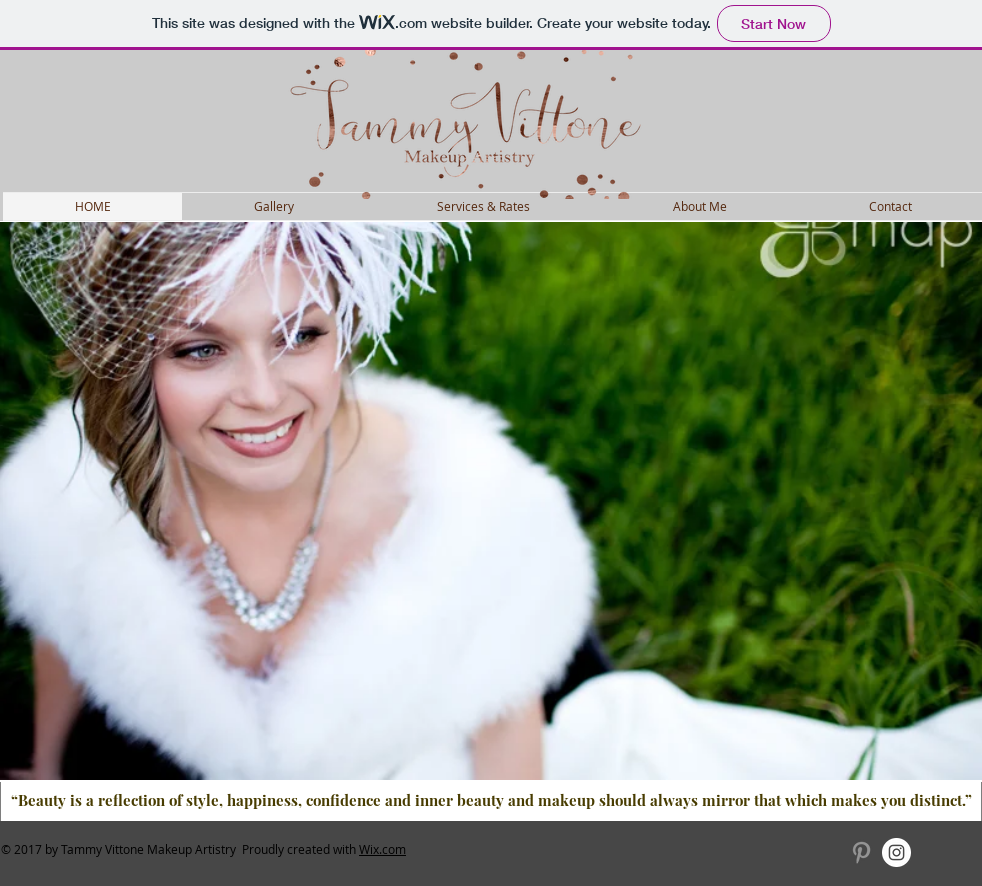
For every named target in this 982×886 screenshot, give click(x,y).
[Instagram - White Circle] (896, 852)
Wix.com (382, 849)
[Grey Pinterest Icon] (861, 852)
